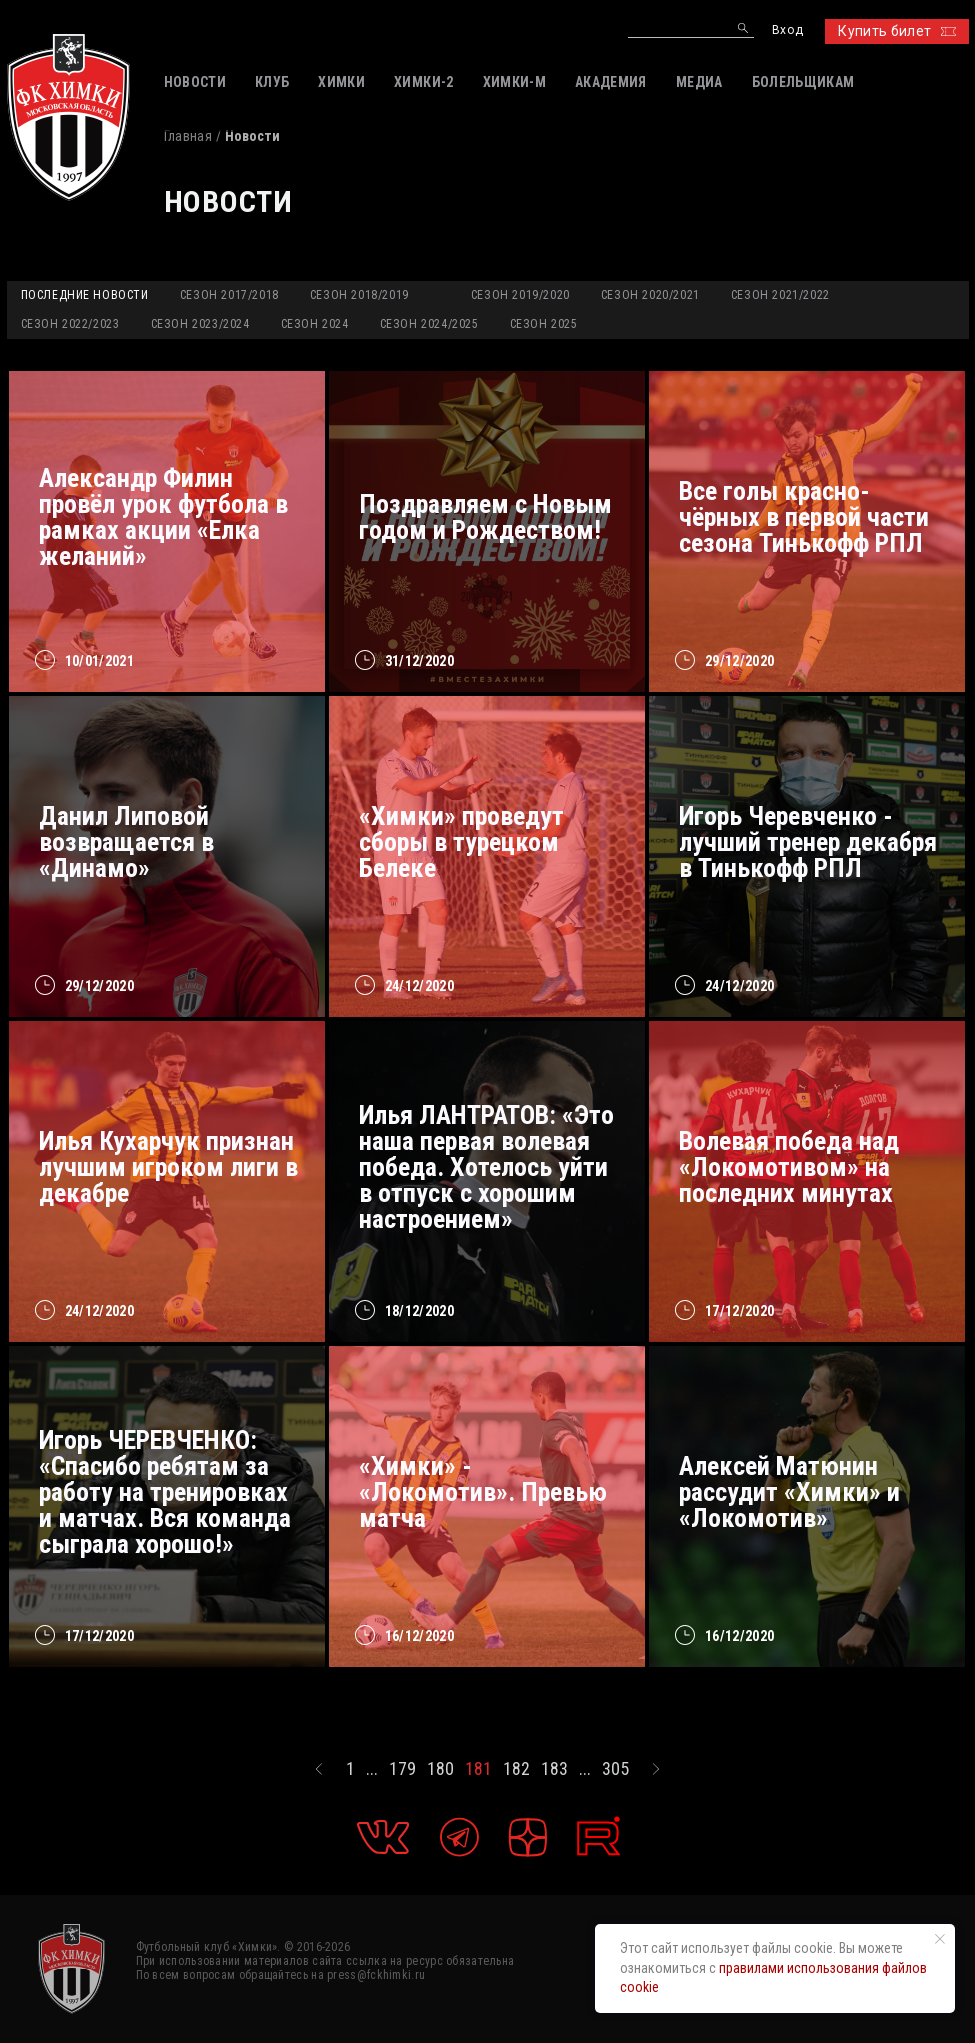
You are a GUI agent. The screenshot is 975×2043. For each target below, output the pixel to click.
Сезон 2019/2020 (520, 295)
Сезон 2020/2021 (650, 295)
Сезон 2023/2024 (200, 324)
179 (402, 1769)
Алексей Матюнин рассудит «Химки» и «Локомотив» (789, 1492)
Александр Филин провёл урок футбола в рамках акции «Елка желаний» (163, 517)
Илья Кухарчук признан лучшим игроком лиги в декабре (168, 1167)
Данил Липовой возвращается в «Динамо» (126, 842)
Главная (188, 136)
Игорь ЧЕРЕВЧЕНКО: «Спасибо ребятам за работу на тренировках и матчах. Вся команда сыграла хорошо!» (165, 1492)
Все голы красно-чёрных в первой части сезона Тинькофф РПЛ (804, 517)
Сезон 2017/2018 (229, 295)
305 (615, 1769)
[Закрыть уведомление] (940, 1939)
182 (516, 1769)
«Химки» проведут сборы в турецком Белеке (461, 842)
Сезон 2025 (544, 324)
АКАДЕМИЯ (611, 82)
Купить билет (896, 31)
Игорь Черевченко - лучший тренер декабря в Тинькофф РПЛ (808, 842)
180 (440, 1769)
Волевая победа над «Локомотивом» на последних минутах (789, 1167)
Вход (787, 30)
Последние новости (85, 295)
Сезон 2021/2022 (780, 295)
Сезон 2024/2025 (429, 324)
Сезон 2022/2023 (70, 324)
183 (554, 1769)
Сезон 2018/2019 (359, 295)
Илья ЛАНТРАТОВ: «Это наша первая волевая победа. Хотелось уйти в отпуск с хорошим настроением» (486, 1167)
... (372, 1769)
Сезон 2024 (315, 324)
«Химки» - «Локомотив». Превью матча (483, 1492)
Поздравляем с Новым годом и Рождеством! (485, 517)
